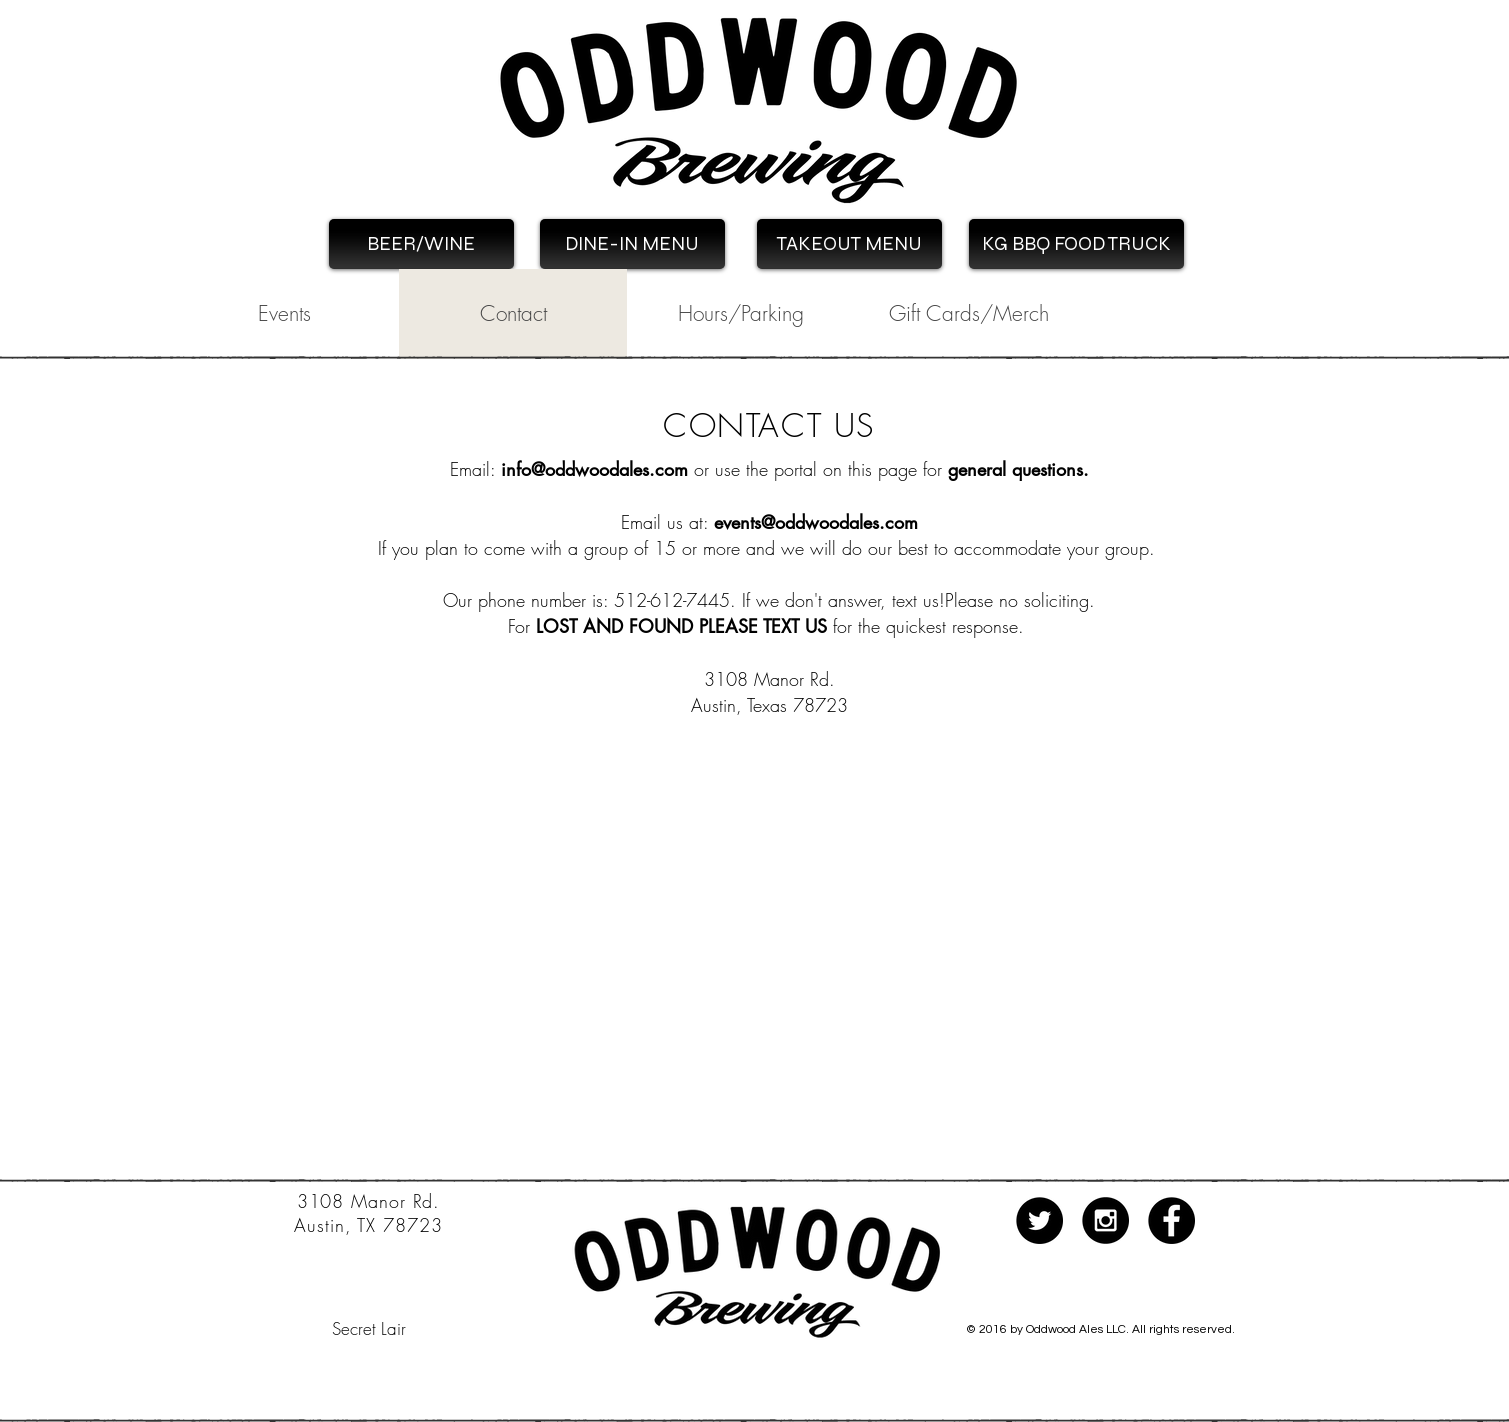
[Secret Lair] (369, 1328)
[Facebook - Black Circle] (1171, 1220)
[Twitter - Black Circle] (1039, 1220)
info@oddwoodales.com (594, 469)
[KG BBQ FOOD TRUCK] (1076, 244)
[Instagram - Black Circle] (1105, 1220)
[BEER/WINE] (421, 244)
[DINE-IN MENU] (632, 244)
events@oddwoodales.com (816, 522)
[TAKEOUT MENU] (849, 244)
